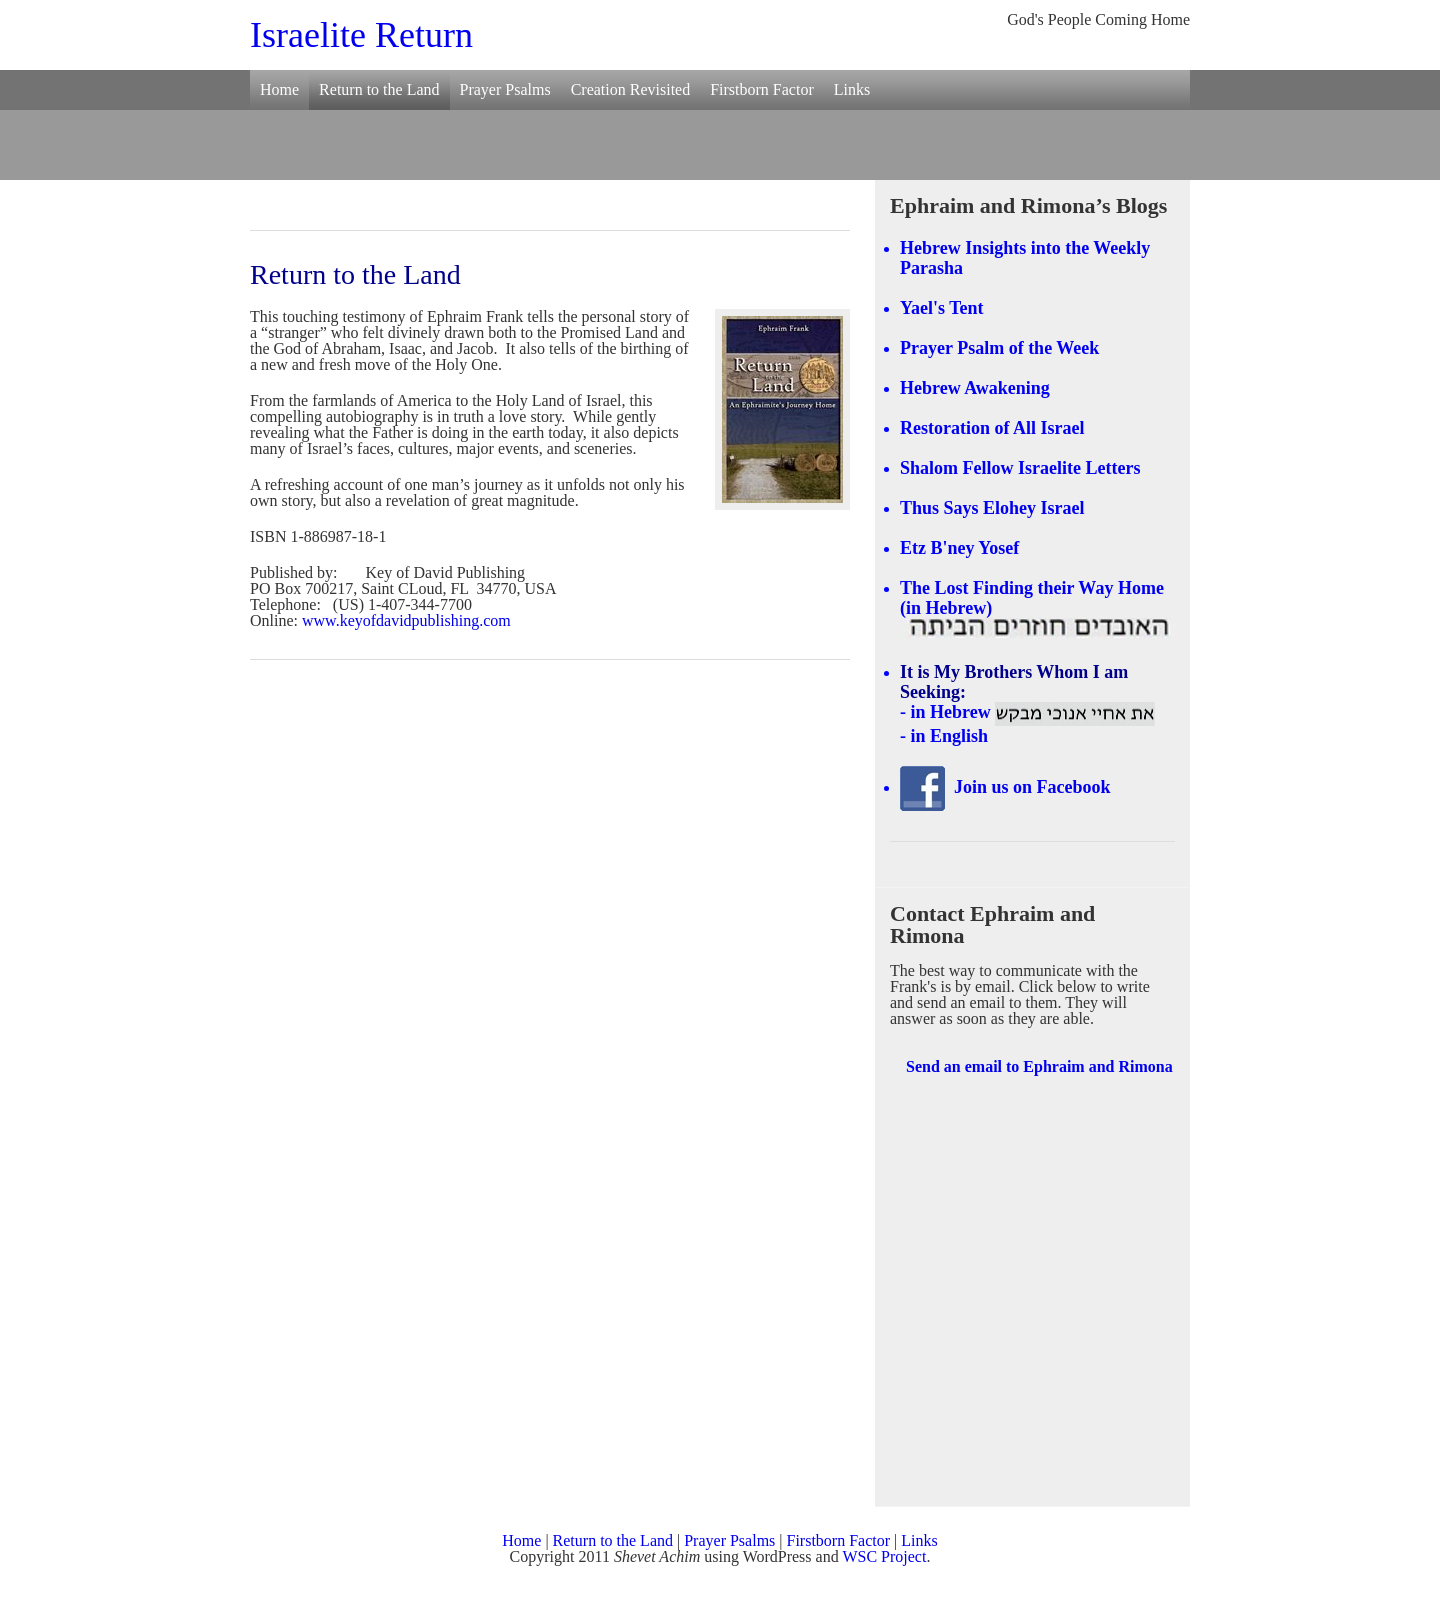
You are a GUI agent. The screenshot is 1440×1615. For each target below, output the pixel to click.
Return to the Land (379, 89)
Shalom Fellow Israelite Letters (1020, 468)
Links (852, 89)
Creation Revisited (631, 89)
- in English (944, 736)
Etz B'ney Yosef (959, 548)
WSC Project (884, 1556)
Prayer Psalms (505, 89)
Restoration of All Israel (992, 428)
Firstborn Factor (762, 89)
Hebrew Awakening (975, 388)
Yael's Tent (942, 308)
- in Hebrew (1027, 712)
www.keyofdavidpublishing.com (406, 620)
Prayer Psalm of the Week (999, 348)
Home (279, 89)
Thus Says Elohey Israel (992, 508)
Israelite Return (361, 35)
